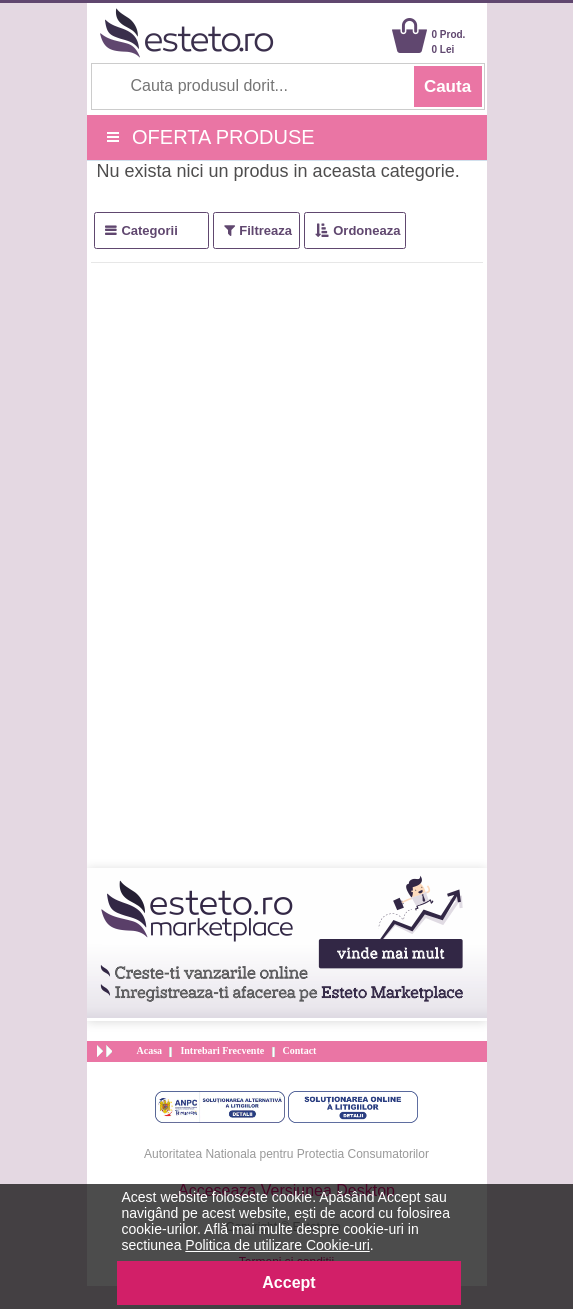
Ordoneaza (366, 230)
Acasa (150, 1050)
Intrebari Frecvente (222, 1050)
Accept (288, 1282)
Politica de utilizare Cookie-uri (277, 1245)
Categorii (149, 230)
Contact (300, 1050)
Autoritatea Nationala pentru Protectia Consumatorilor (286, 1154)
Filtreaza (265, 230)
